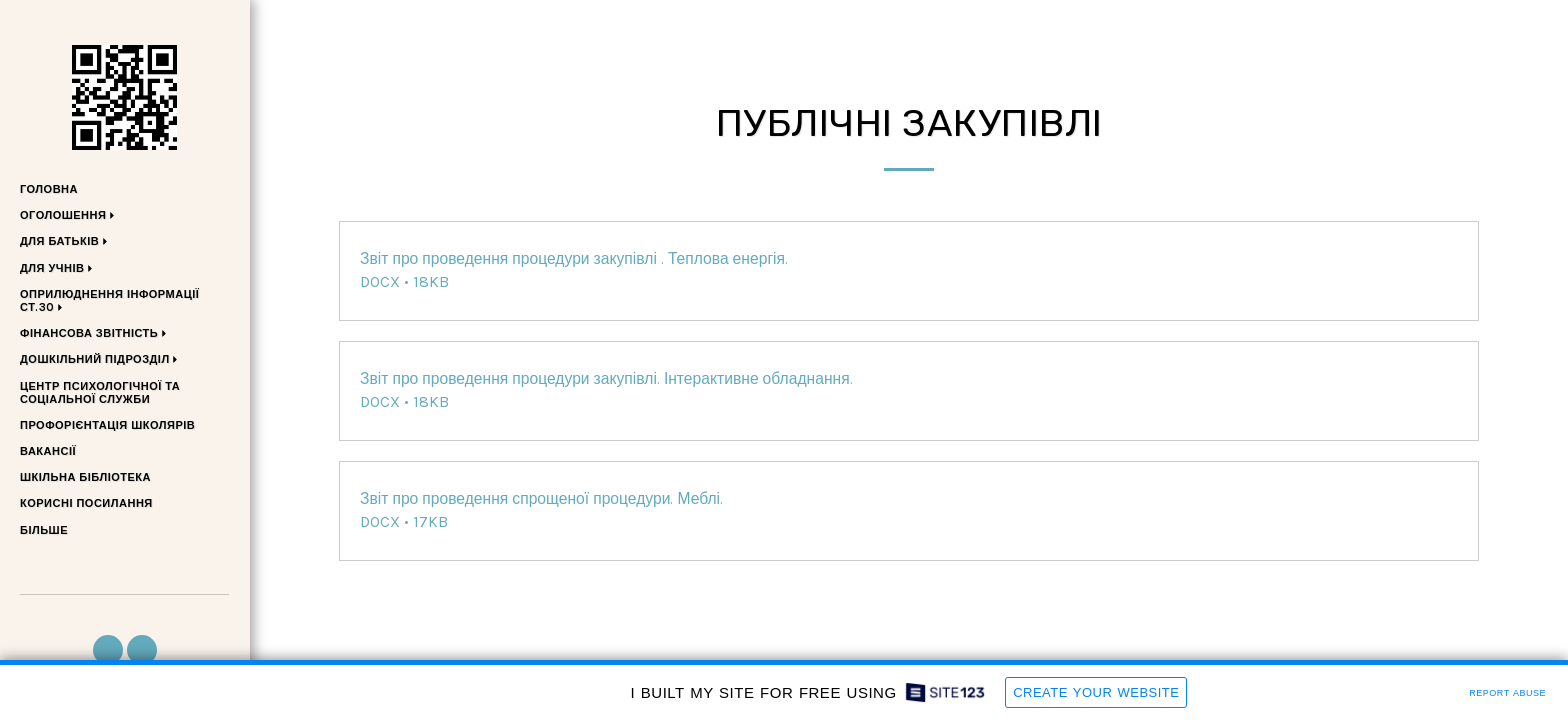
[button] (70, 216)
